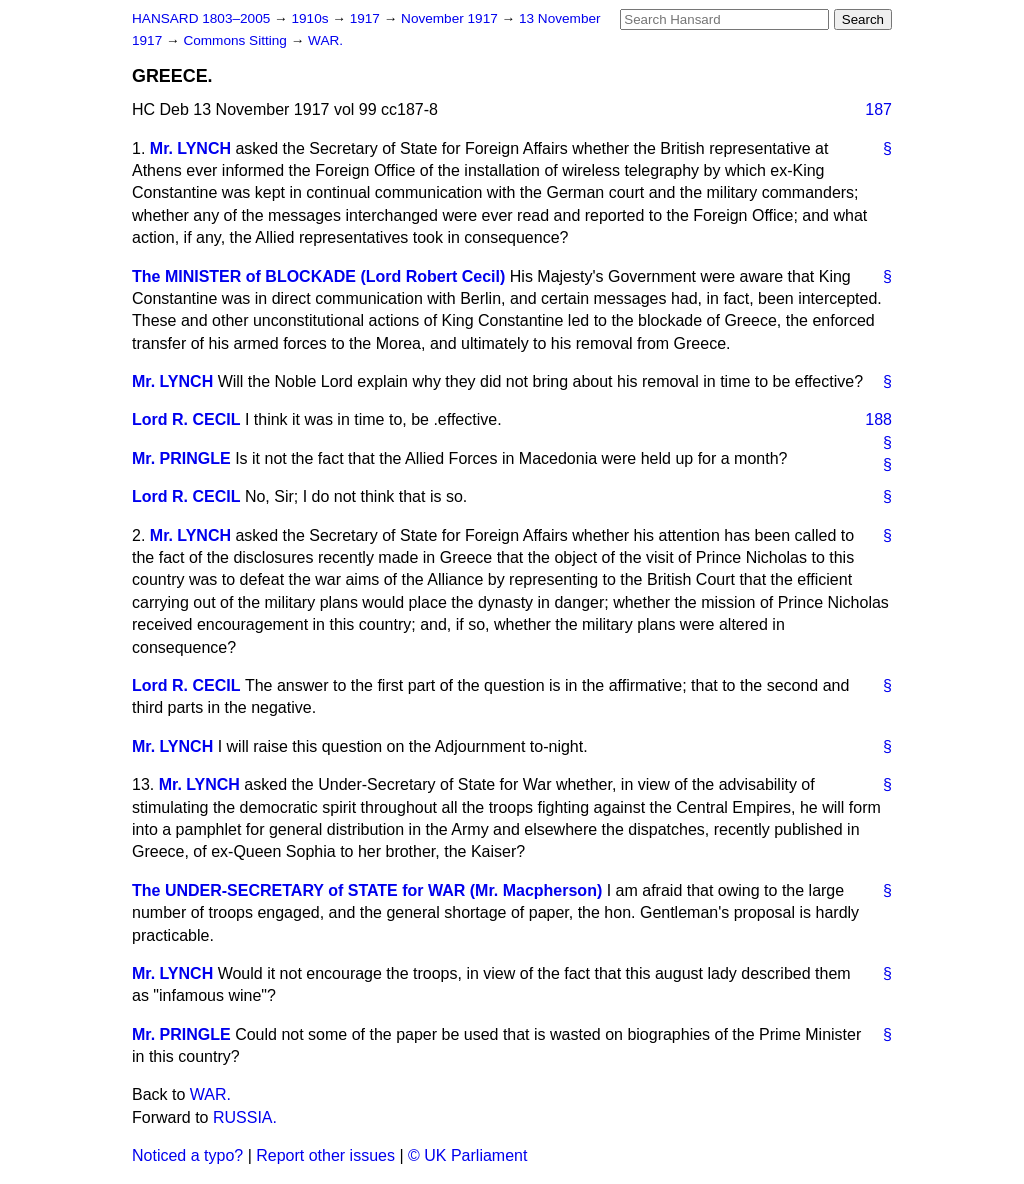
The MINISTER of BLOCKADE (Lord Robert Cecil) (318, 276)
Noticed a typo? (187, 1155)
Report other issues (325, 1155)
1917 (367, 18)
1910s (311, 18)
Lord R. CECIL (186, 419)
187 (878, 109)
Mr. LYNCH (190, 148)
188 (878, 419)
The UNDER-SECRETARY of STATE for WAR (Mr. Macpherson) (367, 890)
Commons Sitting (236, 40)
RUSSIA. (245, 1117)
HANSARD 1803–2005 (201, 18)
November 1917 (451, 18)
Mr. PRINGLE (181, 458)
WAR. (325, 40)
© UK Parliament (467, 1155)
